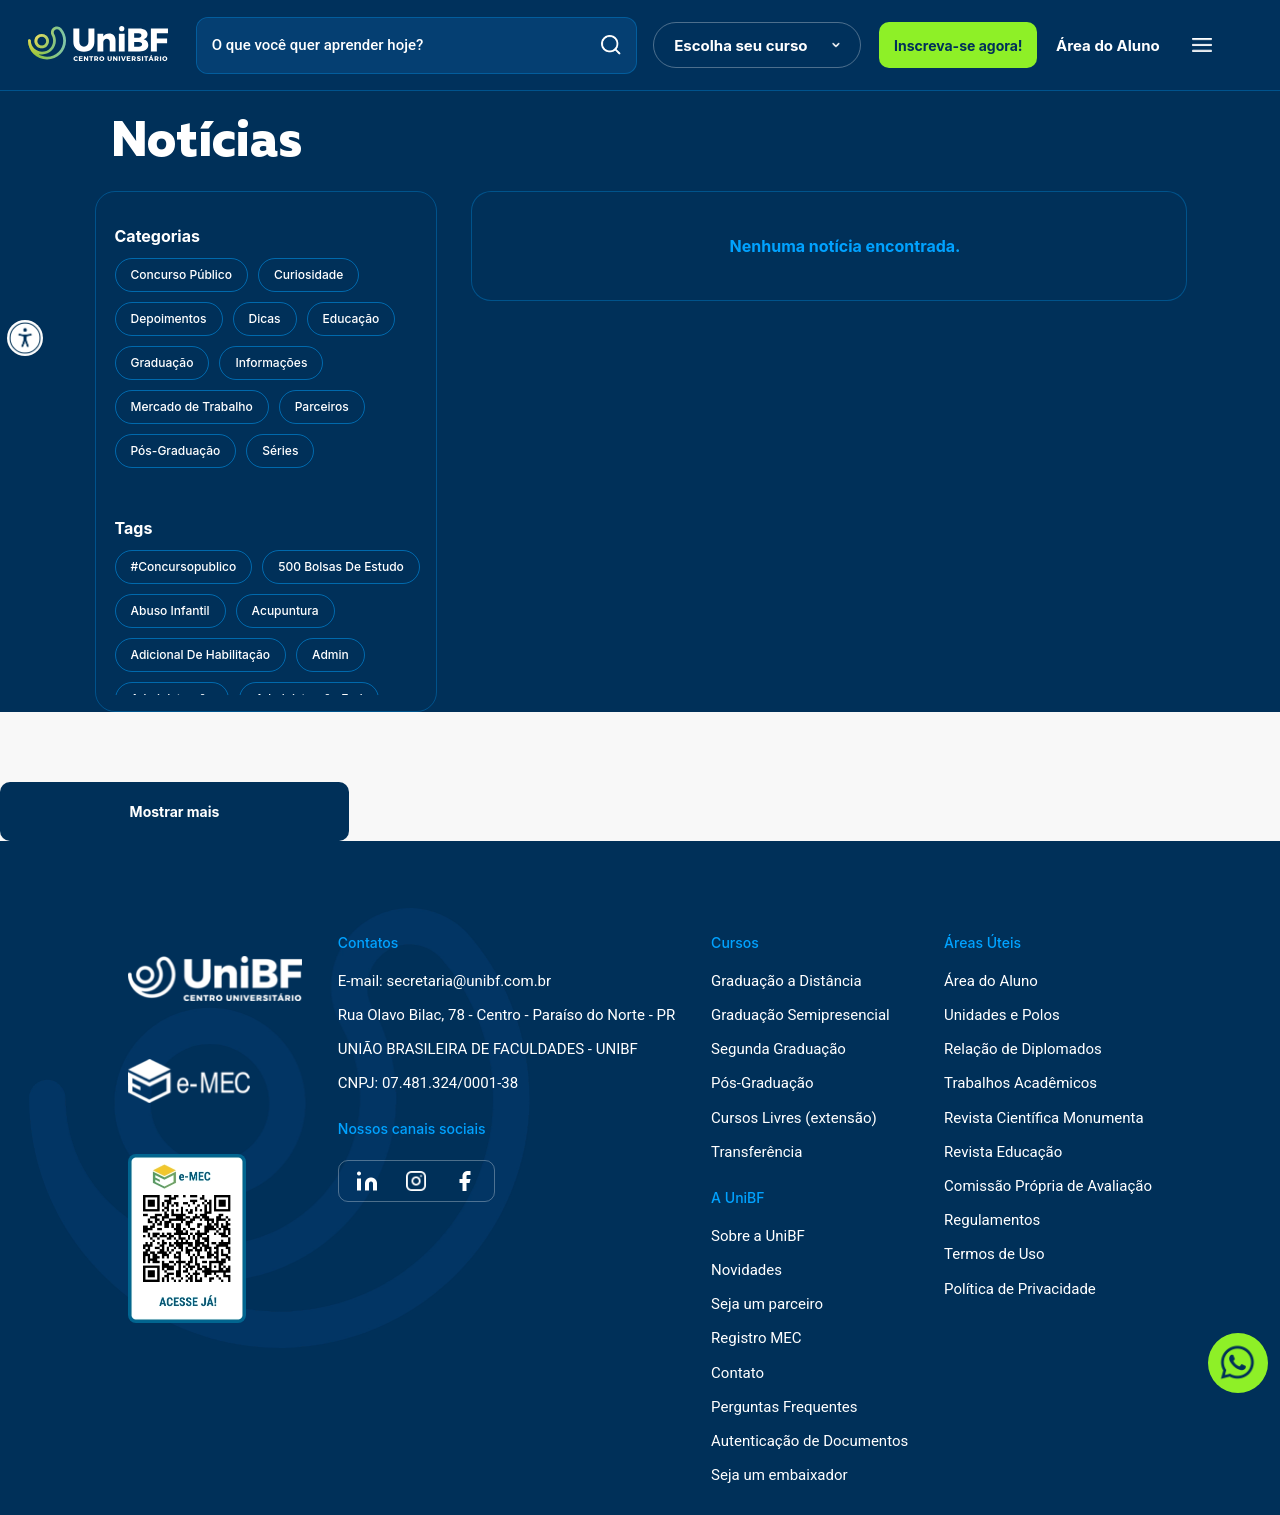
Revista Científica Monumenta (1044, 1118)
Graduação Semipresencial (800, 1015)
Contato (737, 1373)
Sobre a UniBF (758, 1236)
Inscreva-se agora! (958, 45)
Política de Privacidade (1020, 1289)
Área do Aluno (1108, 45)
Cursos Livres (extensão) (794, 1118)
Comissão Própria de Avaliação (1048, 1186)
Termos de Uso (994, 1254)
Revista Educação (1003, 1152)
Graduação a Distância (786, 981)
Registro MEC (756, 1338)
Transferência (756, 1152)
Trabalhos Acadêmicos (1020, 1083)
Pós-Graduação (762, 1083)
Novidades (746, 1270)
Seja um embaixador (779, 1475)
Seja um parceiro (767, 1304)
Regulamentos (992, 1220)
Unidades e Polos (1002, 1015)
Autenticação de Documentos (809, 1441)
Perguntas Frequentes (784, 1407)
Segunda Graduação (778, 1049)
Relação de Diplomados (1023, 1049)
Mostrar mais (175, 811)
